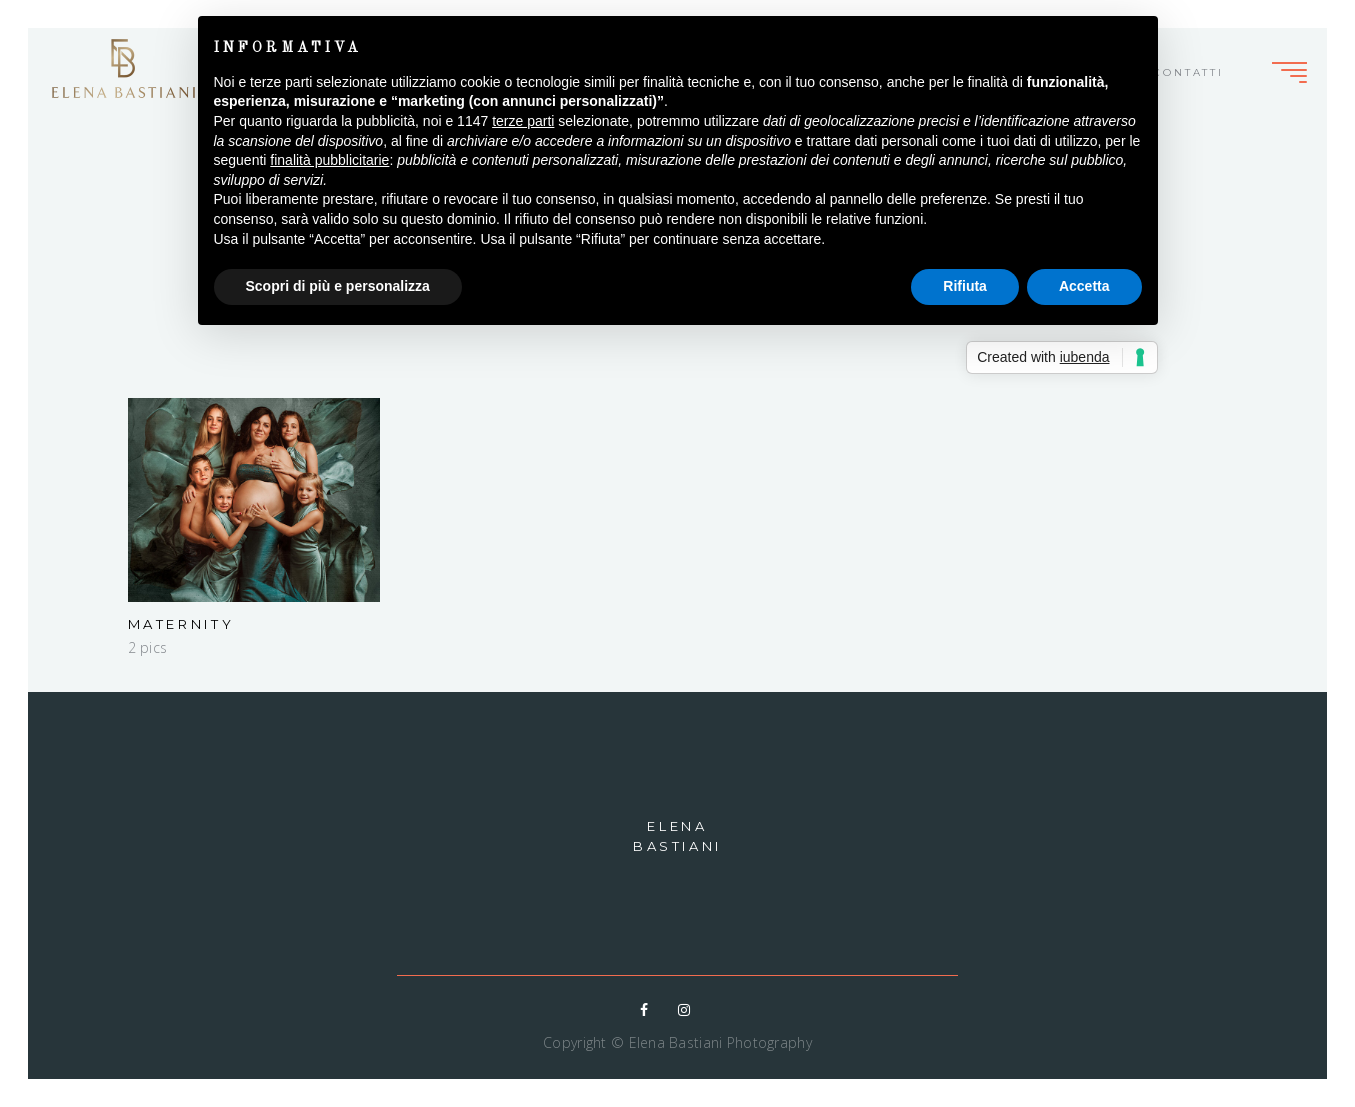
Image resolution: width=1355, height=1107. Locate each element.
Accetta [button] (1084, 286)
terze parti (523, 121)
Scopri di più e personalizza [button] (338, 286)
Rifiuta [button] (965, 286)
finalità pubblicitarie (329, 160)
